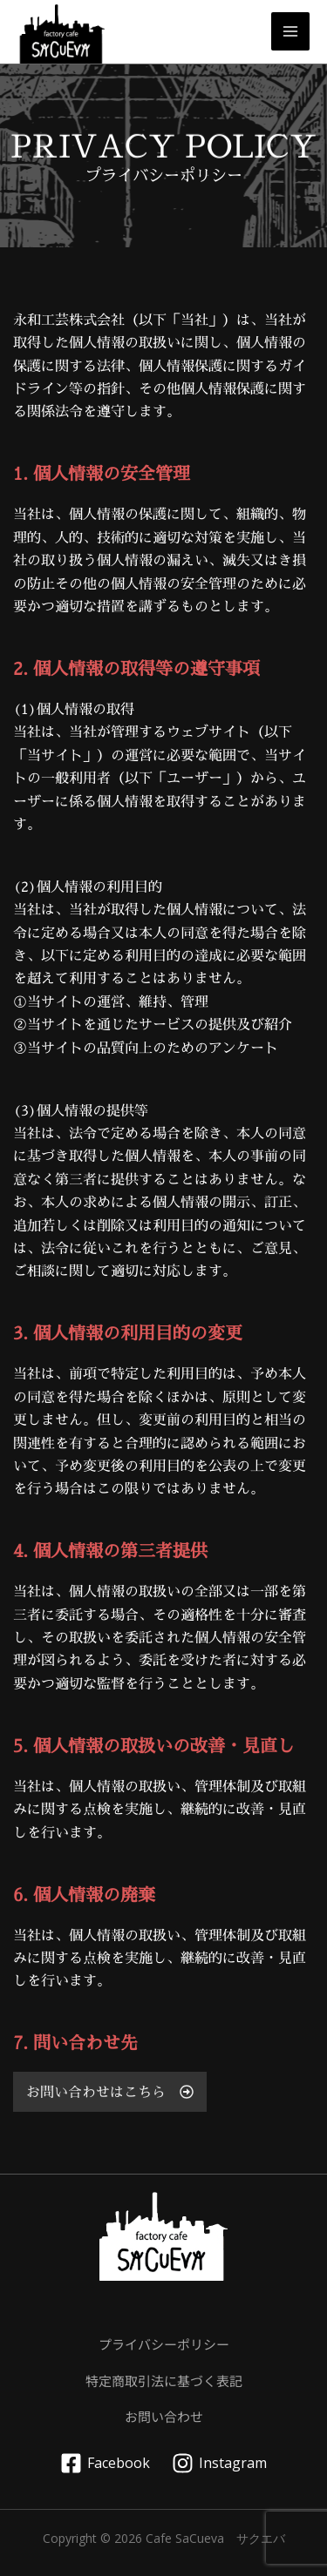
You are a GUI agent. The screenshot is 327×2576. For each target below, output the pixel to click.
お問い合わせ (164, 2416)
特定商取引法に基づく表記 (163, 2380)
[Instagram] (220, 2463)
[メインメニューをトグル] (290, 31)
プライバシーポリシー (164, 2344)
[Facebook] (105, 2463)
